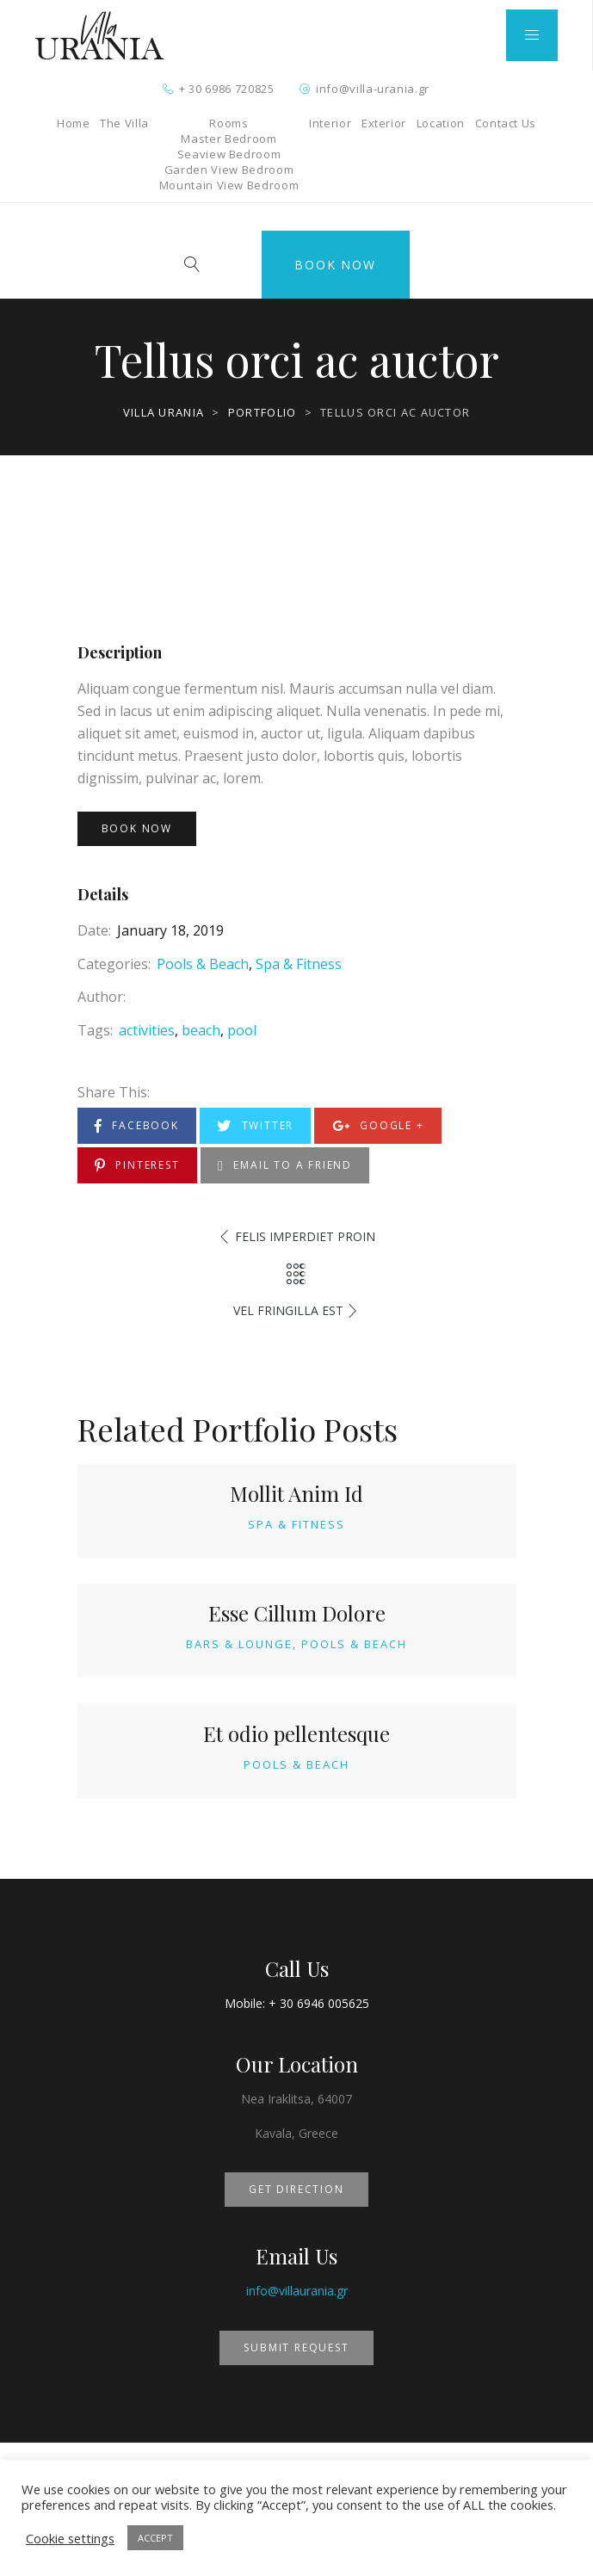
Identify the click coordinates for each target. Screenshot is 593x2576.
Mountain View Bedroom (229, 185)
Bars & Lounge (239, 1644)
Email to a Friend (285, 1166)
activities (147, 1030)
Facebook (137, 1126)
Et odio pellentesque (296, 1733)
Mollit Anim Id (296, 1493)
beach (201, 1030)
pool (241, 1030)
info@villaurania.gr (297, 2291)
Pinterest (137, 1166)
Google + (378, 1126)
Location (441, 123)
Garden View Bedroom (228, 169)
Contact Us (506, 123)
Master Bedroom (228, 138)
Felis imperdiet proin (305, 1236)
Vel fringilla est (288, 1310)
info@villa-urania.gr (372, 88)
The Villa (124, 123)
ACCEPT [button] (155, 2537)
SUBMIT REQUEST (296, 2347)
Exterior (383, 123)
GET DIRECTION (296, 2189)
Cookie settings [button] (70, 2538)
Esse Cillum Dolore (297, 1613)
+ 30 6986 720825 (226, 88)
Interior (330, 123)
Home (73, 123)
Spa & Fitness (299, 963)
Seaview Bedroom (229, 154)
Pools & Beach (203, 963)
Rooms (228, 123)
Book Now (334, 264)
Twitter (255, 1126)
